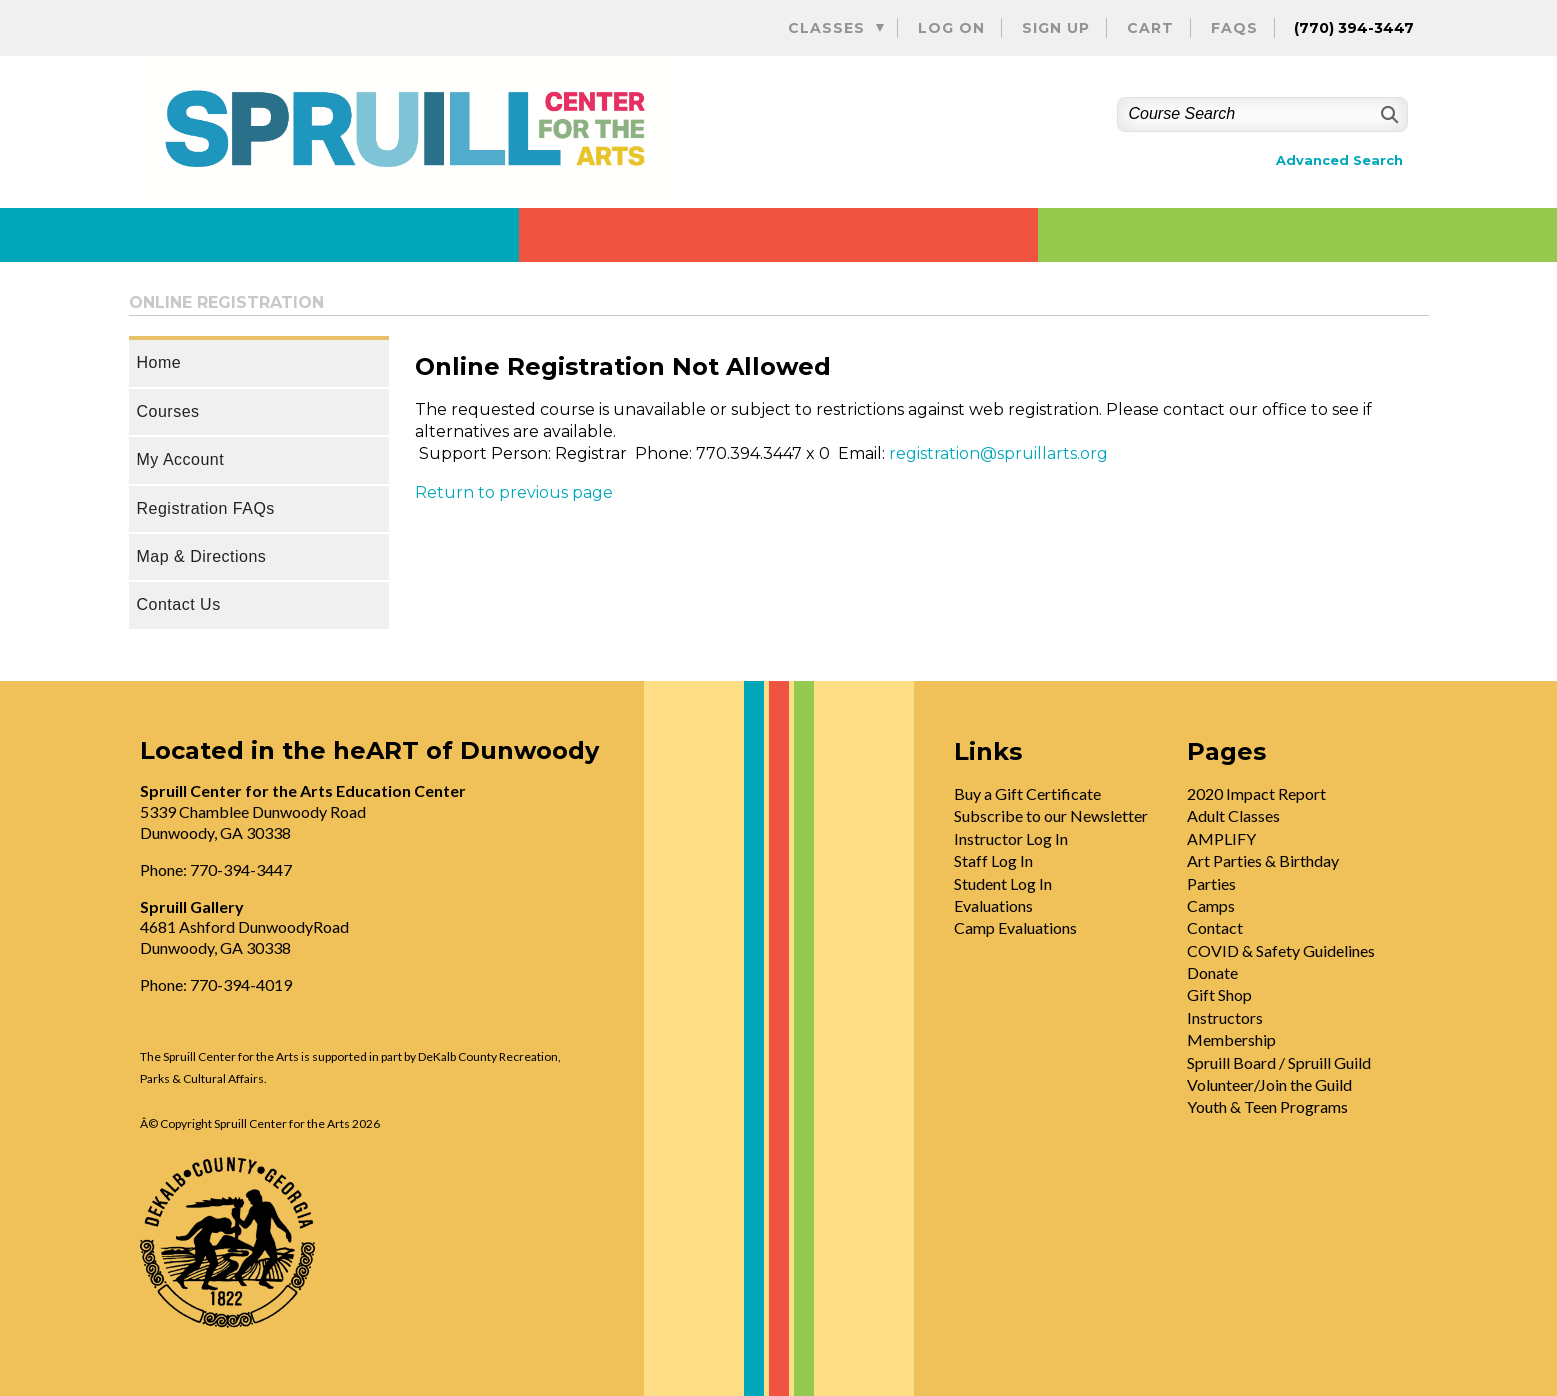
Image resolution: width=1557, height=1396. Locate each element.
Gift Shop (1219, 994)
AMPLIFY (1221, 838)
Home (159, 362)
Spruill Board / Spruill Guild (1279, 1062)
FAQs (1234, 28)
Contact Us (179, 604)
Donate (1212, 972)
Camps (1211, 905)
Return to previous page (514, 492)
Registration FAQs (206, 508)
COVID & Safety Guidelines (1281, 950)
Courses (168, 411)
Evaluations (993, 905)
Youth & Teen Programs (1267, 1106)
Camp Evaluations (1015, 927)
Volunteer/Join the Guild (1269, 1084)
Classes (826, 28)
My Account (181, 459)
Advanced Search (1339, 160)
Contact (1215, 927)
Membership (1231, 1039)
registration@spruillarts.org (998, 453)
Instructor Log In (1011, 838)
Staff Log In (993, 860)
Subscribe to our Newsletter (1051, 815)
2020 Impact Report (1256, 793)
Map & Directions (202, 556)
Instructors (1225, 1017)
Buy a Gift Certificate (1027, 793)
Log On (951, 28)
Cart (1150, 28)
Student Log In (1003, 883)
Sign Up (1056, 28)
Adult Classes (1233, 815)
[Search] (1387, 114)
